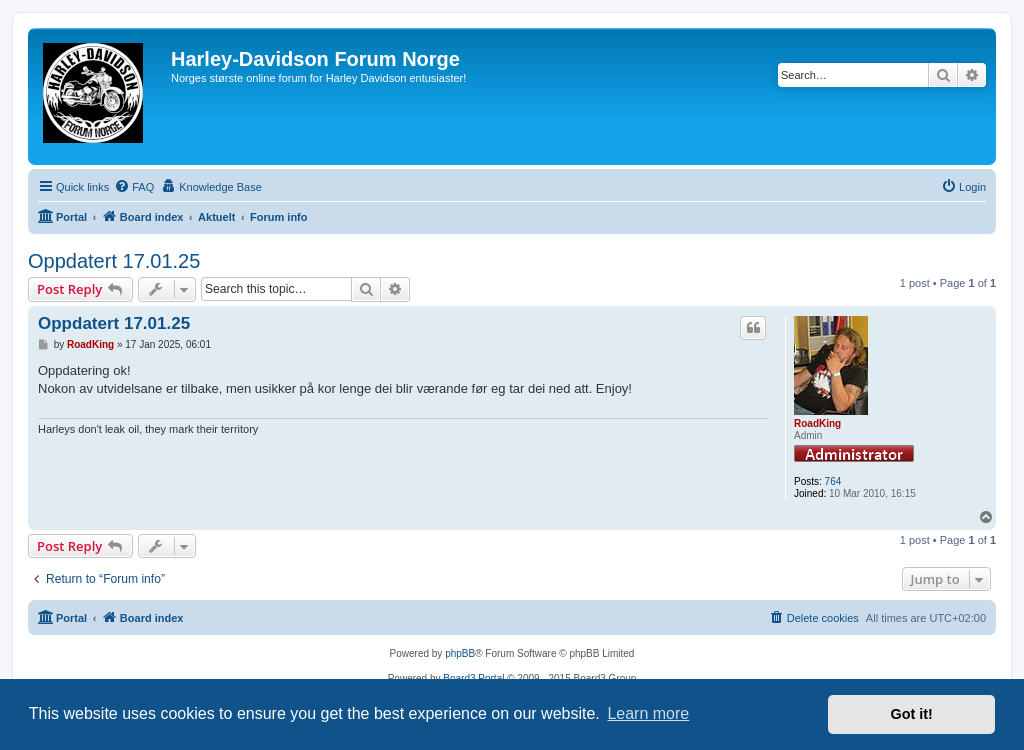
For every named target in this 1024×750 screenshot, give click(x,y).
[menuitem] (134, 187)
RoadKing (817, 423)
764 (833, 481)
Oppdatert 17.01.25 (114, 261)
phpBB (460, 653)
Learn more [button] (648, 713)
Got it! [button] (912, 714)
